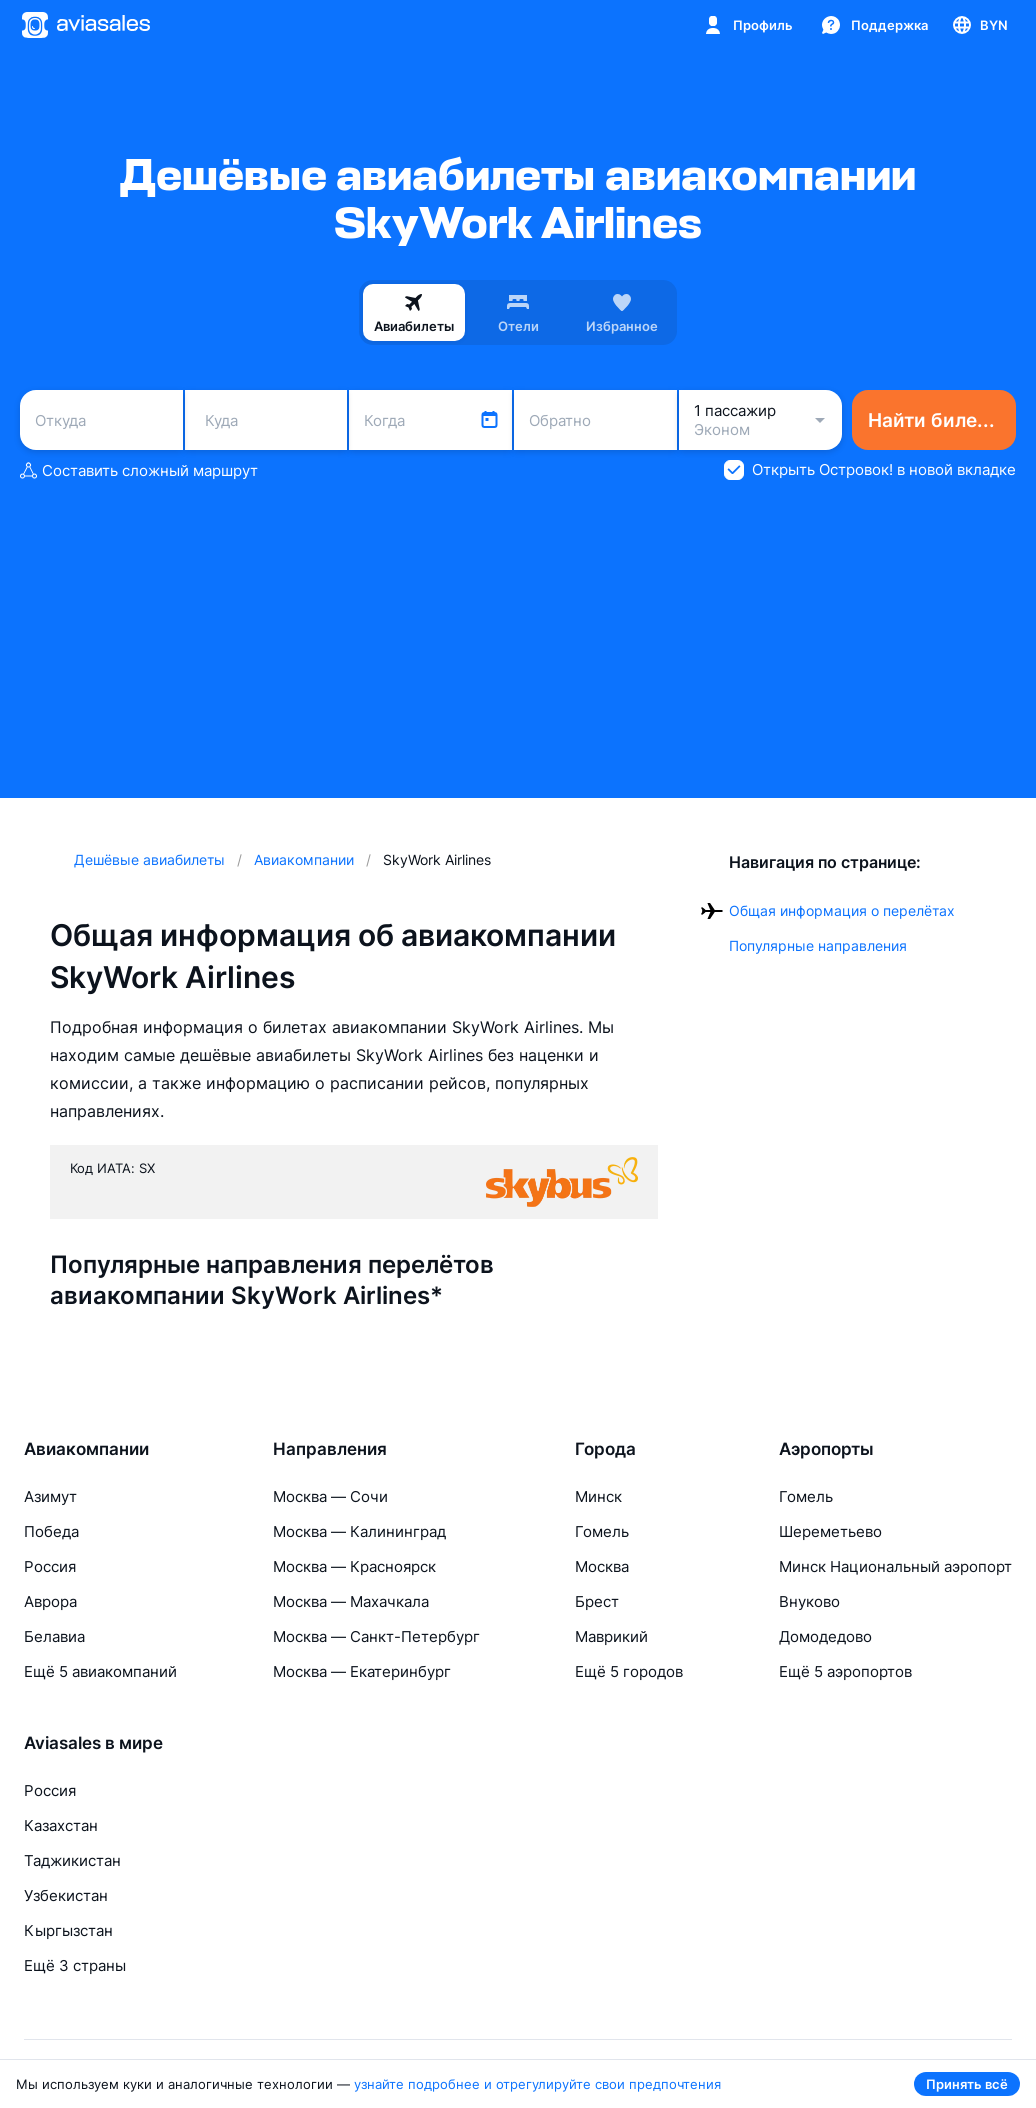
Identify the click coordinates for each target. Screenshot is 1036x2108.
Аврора (50, 1601)
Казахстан (61, 1825)
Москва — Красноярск (354, 1566)
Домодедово (825, 1636)
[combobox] (101, 420)
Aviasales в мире (93, 1743)
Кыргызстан (68, 1930)
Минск (598, 1496)
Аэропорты (826, 1449)
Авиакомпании (86, 1449)
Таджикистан (72, 1860)
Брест (597, 1601)
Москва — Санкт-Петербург (376, 1636)
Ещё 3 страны (75, 1965)
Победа (51, 1531)
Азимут (50, 1496)
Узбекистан (66, 1895)
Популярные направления (818, 945)
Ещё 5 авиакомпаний (100, 1671)
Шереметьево (830, 1531)
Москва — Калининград (359, 1531)
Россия (50, 1566)
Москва (602, 1566)
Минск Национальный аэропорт (895, 1566)
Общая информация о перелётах (842, 910)
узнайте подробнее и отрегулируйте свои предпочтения (537, 2084)
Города (605, 1449)
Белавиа (54, 1636)
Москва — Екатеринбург (362, 1671)
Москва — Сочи (330, 1496)
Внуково (809, 1601)
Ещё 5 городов (629, 1671)
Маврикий (611, 1636)
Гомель (602, 1531)
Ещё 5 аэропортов (845, 1671)
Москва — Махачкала (351, 1601)
